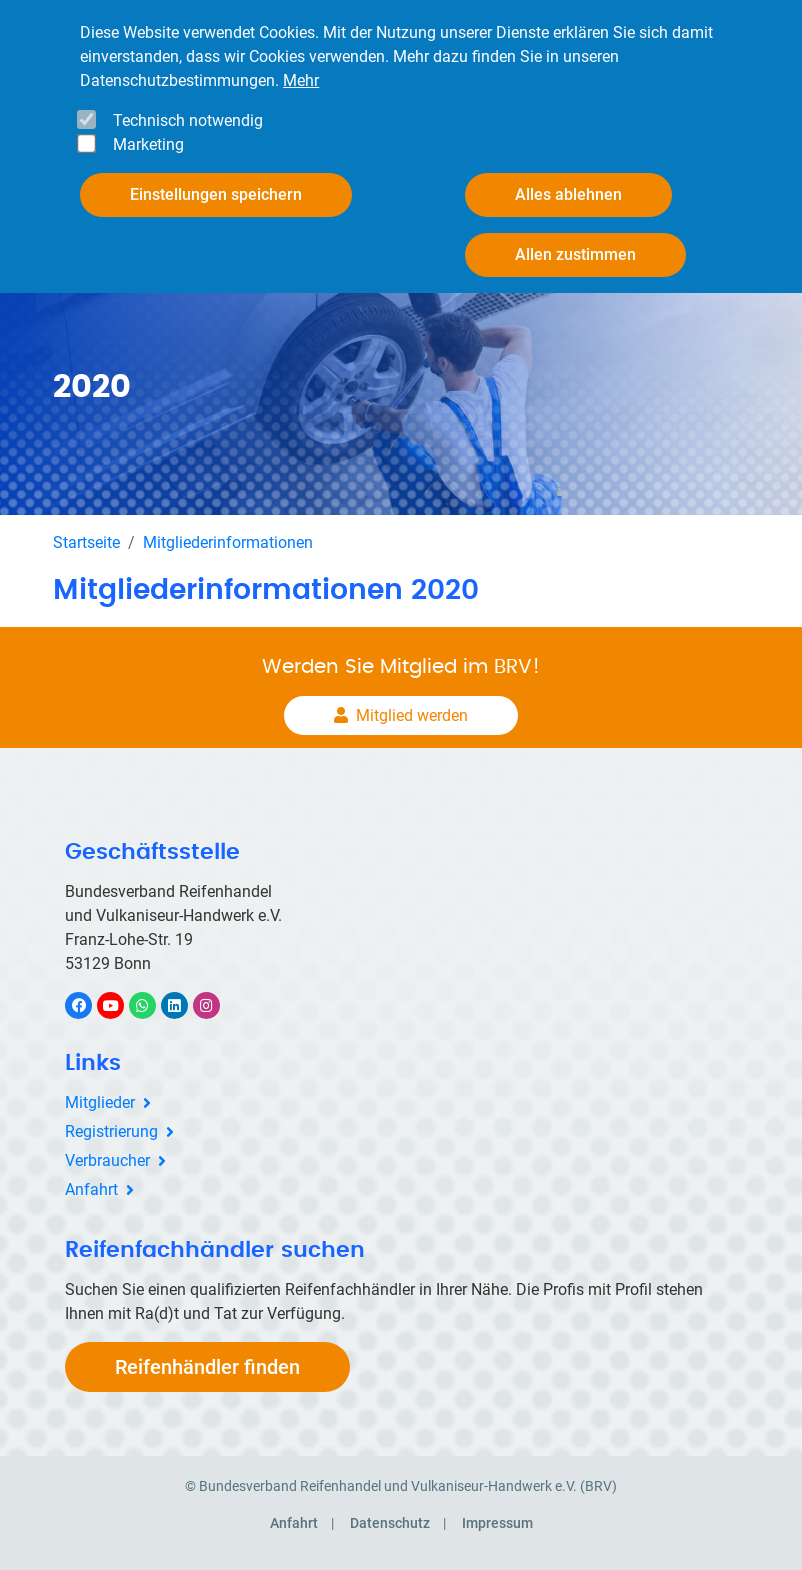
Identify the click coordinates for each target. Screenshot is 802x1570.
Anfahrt (91, 1189)
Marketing (148, 144)
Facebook (89, 1005)
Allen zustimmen (575, 254)
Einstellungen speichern (216, 194)
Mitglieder (100, 1102)
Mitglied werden (412, 715)
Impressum (497, 1523)
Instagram (216, 1005)
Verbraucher (107, 1160)
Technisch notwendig (188, 120)
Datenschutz (390, 1523)
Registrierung (111, 1131)
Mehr (301, 80)
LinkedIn (184, 1005)
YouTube (122, 1005)
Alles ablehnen (568, 194)
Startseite (86, 542)
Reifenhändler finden (207, 1367)
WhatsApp (152, 1005)
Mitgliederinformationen (228, 542)
